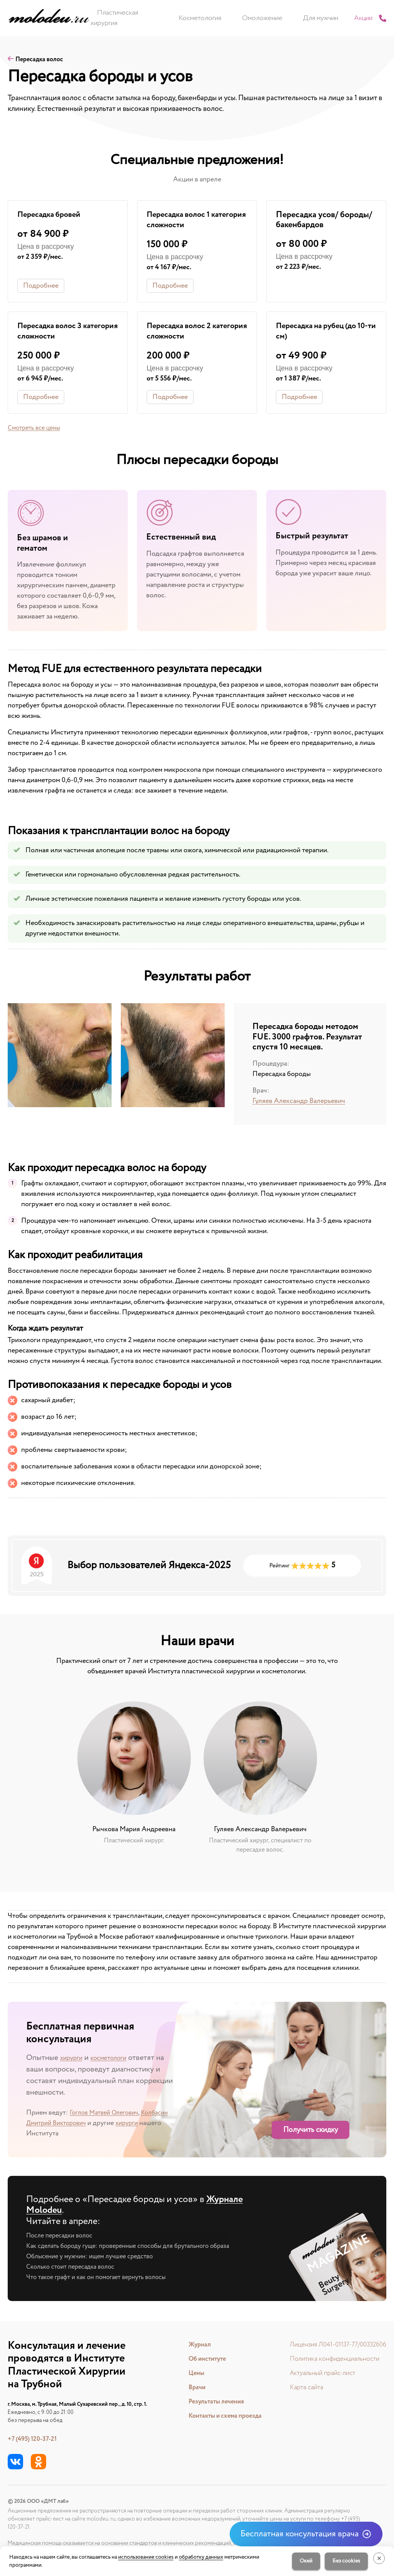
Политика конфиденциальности (329, 2359)
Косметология (216, 18)
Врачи (189, 2388)
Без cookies (342, 2561)
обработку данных (201, 2557)
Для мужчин (311, 18)
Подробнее (40, 287)
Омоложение (266, 18)
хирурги (73, 2059)
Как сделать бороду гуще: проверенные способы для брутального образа (139, 2248)
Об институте (201, 2359)
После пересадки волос (63, 2237)
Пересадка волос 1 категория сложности (187, 220)
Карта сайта (299, 2388)
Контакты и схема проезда (220, 2416)
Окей (302, 2561)
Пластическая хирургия (153, 18)
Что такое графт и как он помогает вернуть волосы (103, 2279)
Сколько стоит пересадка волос (75, 2269)
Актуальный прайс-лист (316, 2373)
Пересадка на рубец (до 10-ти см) (320, 332)
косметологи (117, 2059)
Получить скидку (310, 2131)
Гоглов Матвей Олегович (107, 2114)
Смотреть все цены (37, 430)
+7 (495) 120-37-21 (35, 2439)
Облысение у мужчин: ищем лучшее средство (96, 2258)
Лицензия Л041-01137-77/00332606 (334, 2345)
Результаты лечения (211, 2402)
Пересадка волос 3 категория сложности (57, 332)
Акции (346, 18)
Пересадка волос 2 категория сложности (187, 332)
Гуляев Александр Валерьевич (298, 1103)
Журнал (192, 2345)
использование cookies (146, 2557)
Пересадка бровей (52, 215)
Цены (189, 2373)
